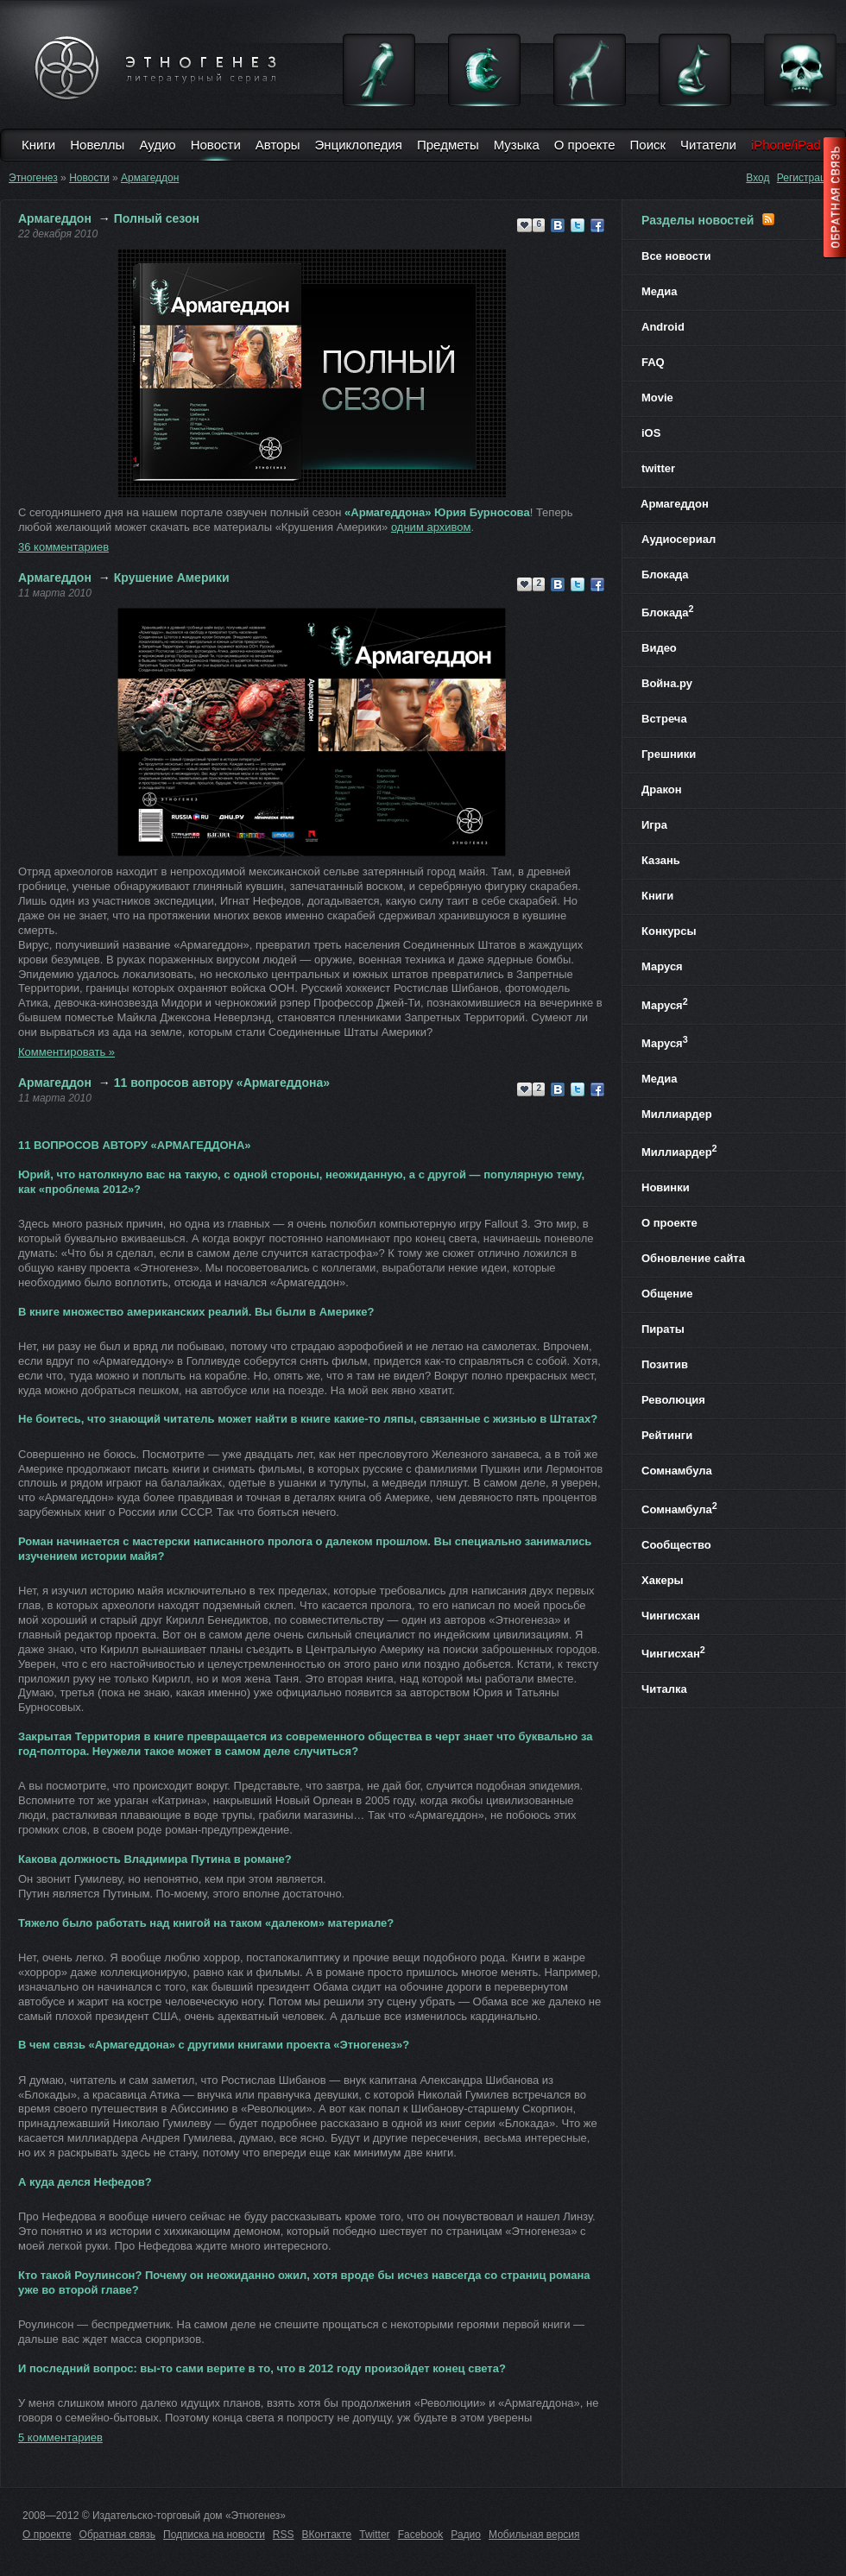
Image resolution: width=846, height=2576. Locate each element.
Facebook (421, 2535)
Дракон (661, 789)
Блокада (665, 574)
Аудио (157, 144)
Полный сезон (156, 218)
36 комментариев (63, 546)
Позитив (664, 1364)
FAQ (653, 362)
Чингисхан (670, 1615)
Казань (660, 860)
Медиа (659, 291)
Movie (657, 397)
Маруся (662, 966)
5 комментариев (60, 2437)
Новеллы (97, 144)
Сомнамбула (676, 1470)
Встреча (664, 718)
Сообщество (676, 1544)
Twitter (374, 2535)
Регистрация (807, 178)
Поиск (648, 144)
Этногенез (33, 178)
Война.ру (666, 683)
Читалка (664, 1689)
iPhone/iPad (786, 144)
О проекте (585, 144)
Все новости (675, 255)
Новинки (665, 1187)
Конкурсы (669, 931)
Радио (466, 2535)
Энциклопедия (358, 144)
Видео (659, 647)
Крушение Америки (172, 577)
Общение (666, 1293)
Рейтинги (666, 1435)
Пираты (663, 1329)
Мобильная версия (534, 2535)
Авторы (278, 144)
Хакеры (662, 1580)
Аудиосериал (678, 539)
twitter (658, 468)
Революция (673, 1399)
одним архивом (431, 527)
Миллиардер (676, 1114)
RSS (283, 2535)
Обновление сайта (693, 1258)
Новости (216, 144)
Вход (757, 178)
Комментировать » (66, 1051)
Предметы (448, 144)
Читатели (708, 144)
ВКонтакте (327, 2535)
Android (663, 326)
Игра (654, 824)
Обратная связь (117, 2535)
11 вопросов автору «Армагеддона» (222, 1082)
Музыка (517, 144)
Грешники (668, 754)
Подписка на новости (214, 2535)
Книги (38, 144)
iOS (650, 432)
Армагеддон (150, 178)
